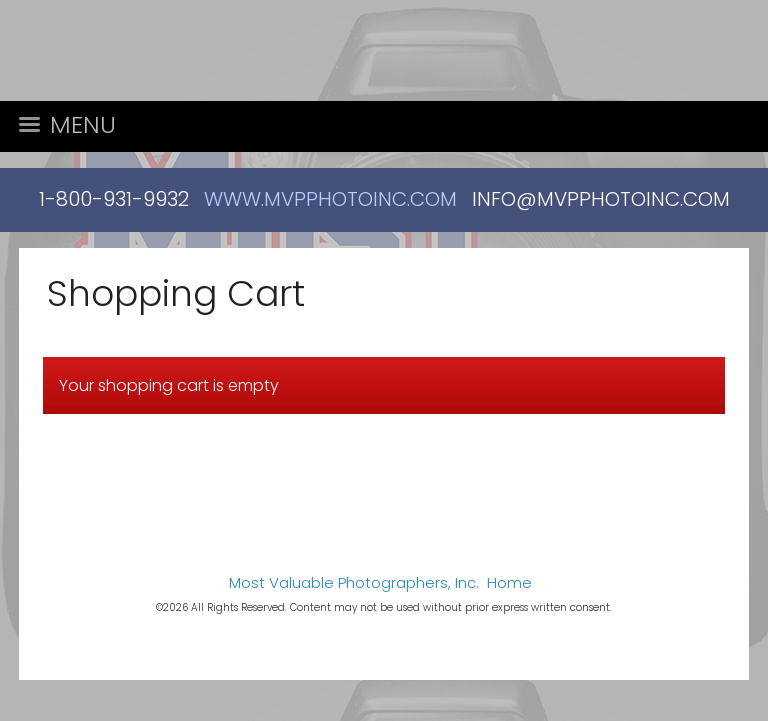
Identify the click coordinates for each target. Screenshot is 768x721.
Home (509, 582)
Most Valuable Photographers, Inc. (354, 582)
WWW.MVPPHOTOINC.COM (330, 199)
